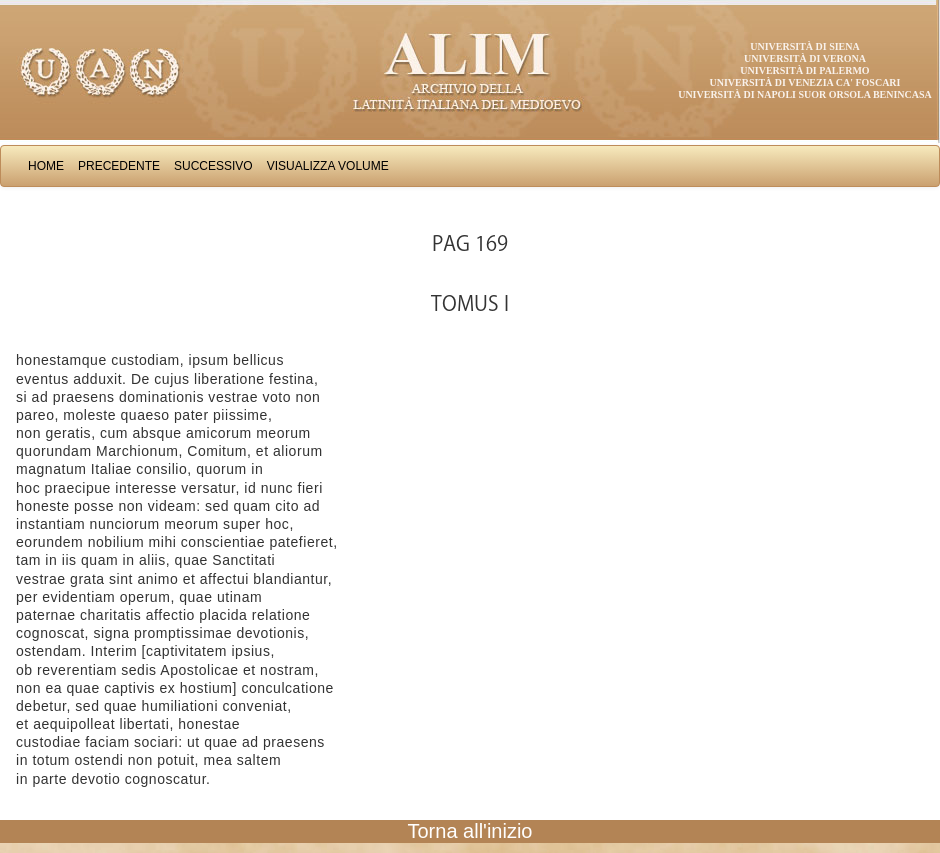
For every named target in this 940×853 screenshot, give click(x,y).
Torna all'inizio (470, 831)
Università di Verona (805, 58)
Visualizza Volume (328, 166)
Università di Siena (804, 46)
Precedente (119, 166)
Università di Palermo (804, 70)
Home (46, 166)
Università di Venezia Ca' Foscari (805, 82)
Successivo (213, 166)
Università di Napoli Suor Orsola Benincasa (805, 94)
